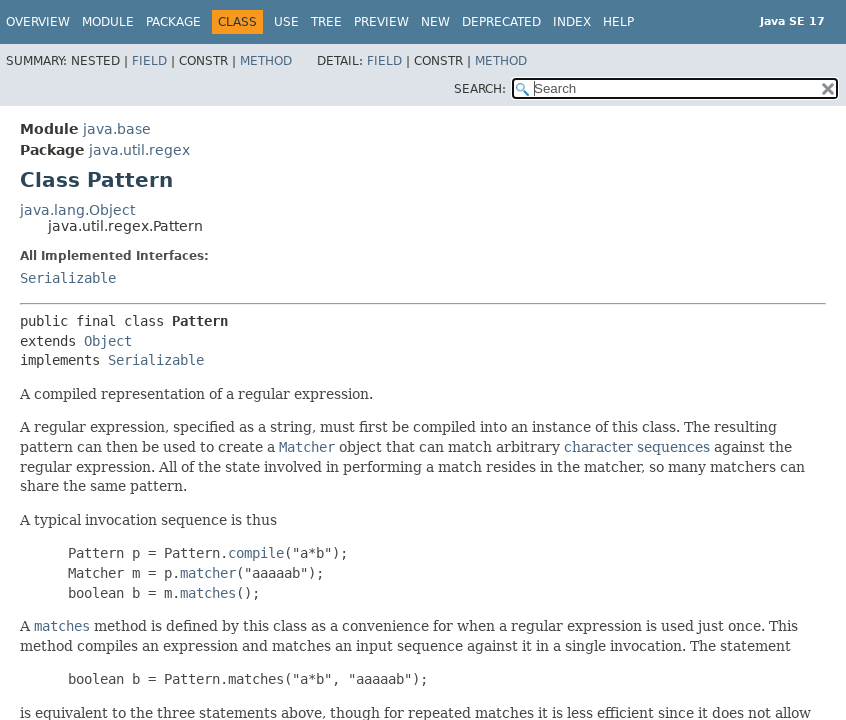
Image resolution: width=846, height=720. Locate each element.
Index (572, 22)
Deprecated (501, 22)
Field (149, 61)
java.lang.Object (77, 210)
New (435, 22)
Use (286, 22)
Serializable (68, 278)
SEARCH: (480, 89)
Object (108, 341)
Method (266, 61)
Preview (381, 22)
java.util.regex (139, 150)
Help (618, 22)
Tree (326, 22)
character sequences (637, 447)
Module (108, 22)
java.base (117, 129)
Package (173, 22)
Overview (38, 22)
